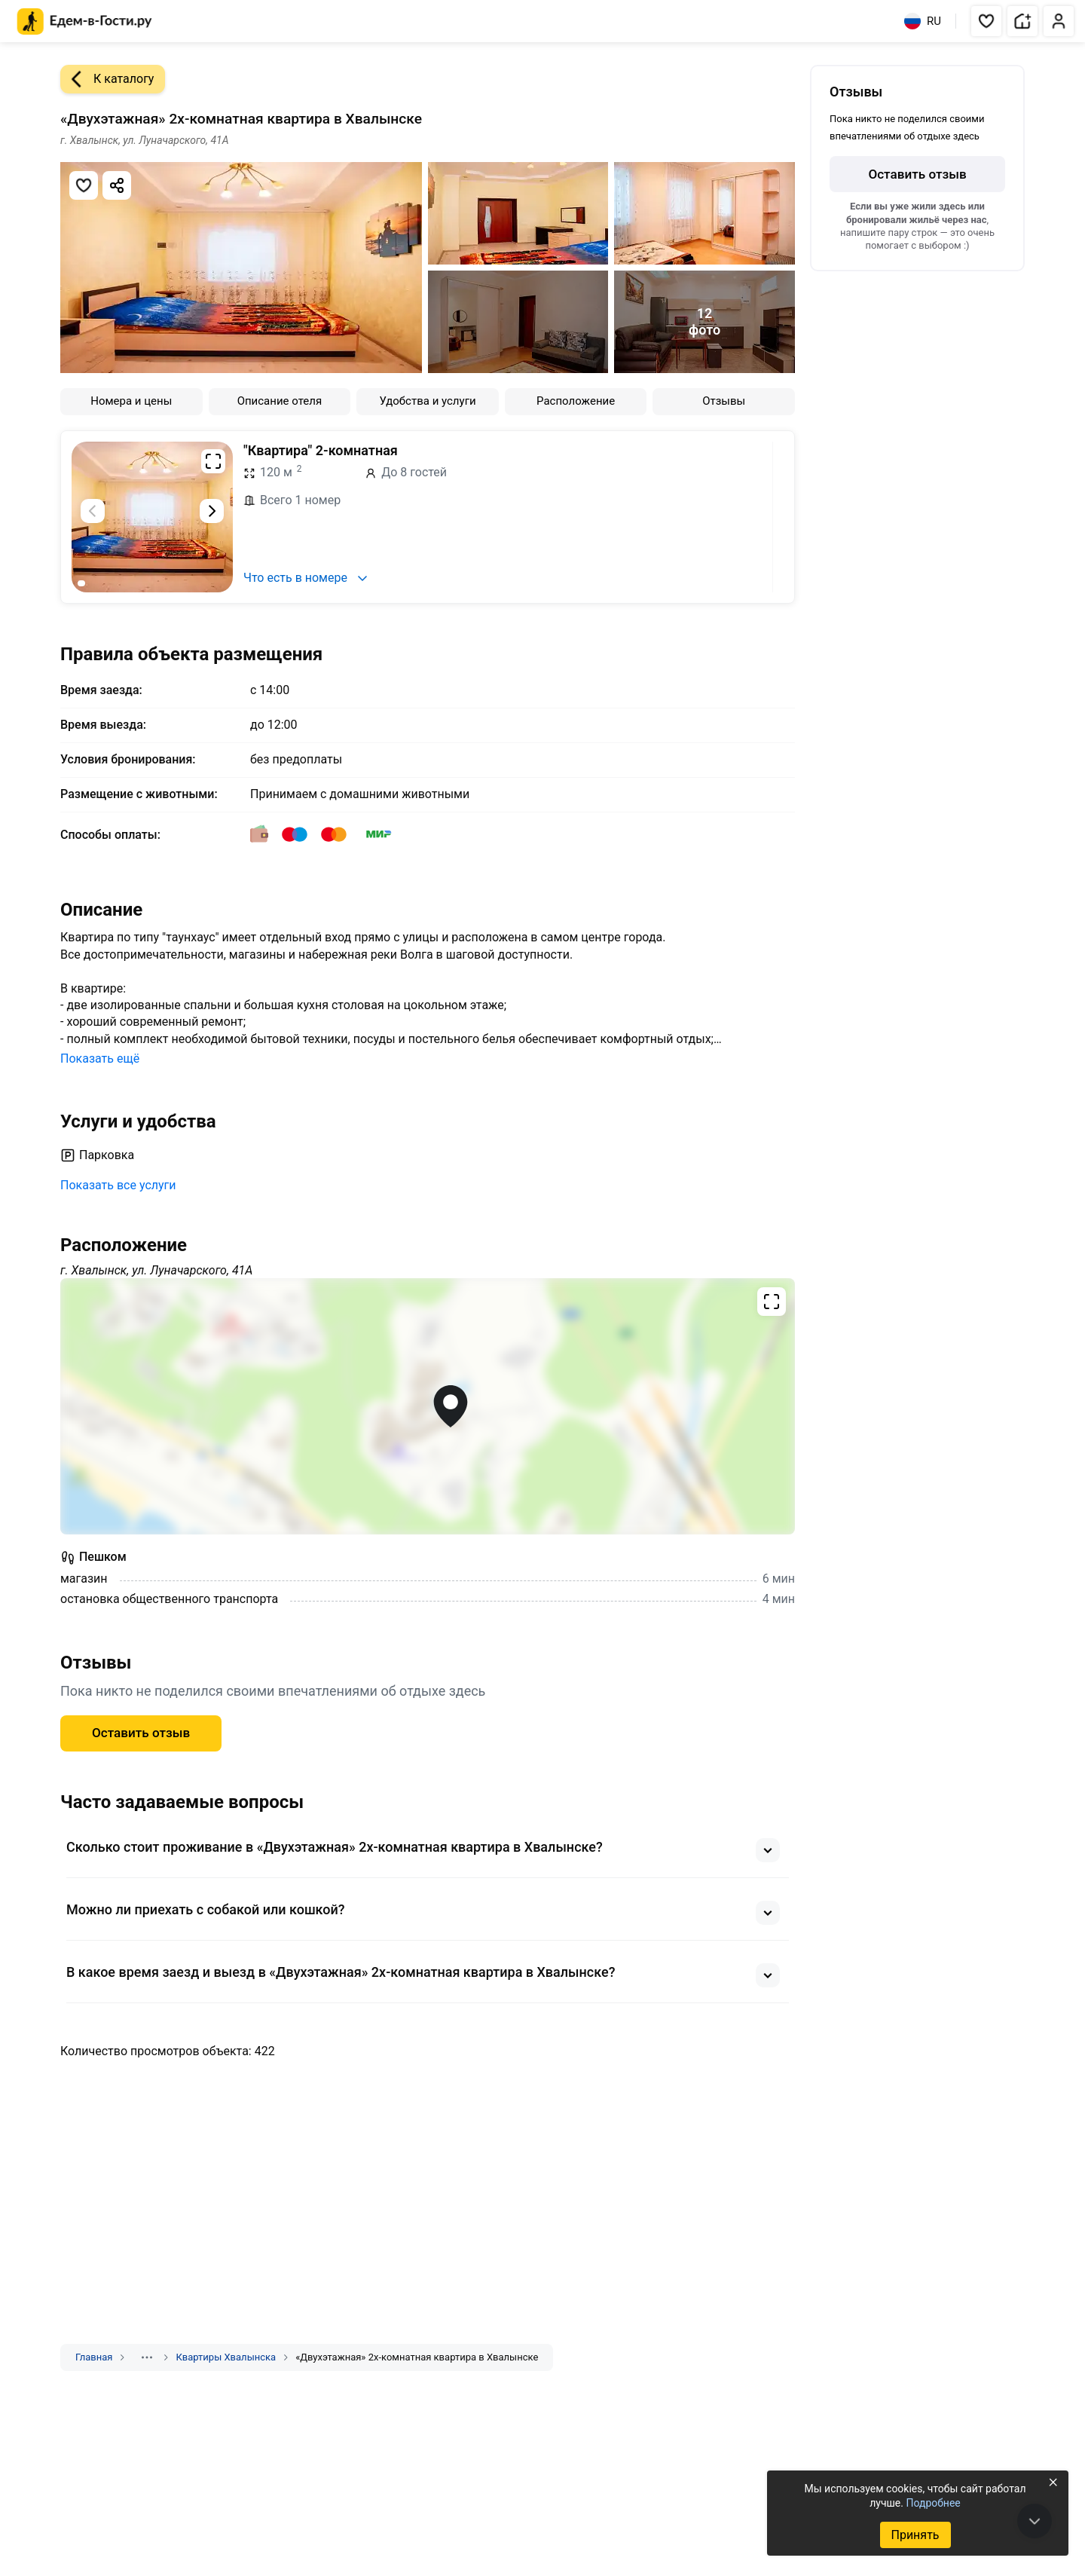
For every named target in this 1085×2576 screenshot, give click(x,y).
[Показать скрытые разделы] (147, 2357)
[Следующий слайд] (212, 511)
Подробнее (933, 2503)
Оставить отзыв (141, 1732)
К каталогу (107, 79)
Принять (915, 2535)
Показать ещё (99, 1058)
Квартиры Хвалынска (226, 2357)
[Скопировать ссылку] (116, 185)
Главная (93, 2357)
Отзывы (723, 401)
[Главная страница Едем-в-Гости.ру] (84, 21)
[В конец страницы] (1034, 2521)
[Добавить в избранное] (83, 185)
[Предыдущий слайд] (93, 511)
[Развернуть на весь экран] (213, 461)
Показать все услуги (118, 1185)
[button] (986, 21)
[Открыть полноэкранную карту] (427, 1406)
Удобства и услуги (427, 401)
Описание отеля (279, 401)
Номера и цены (131, 401)
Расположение (575, 401)
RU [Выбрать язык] (922, 21)
